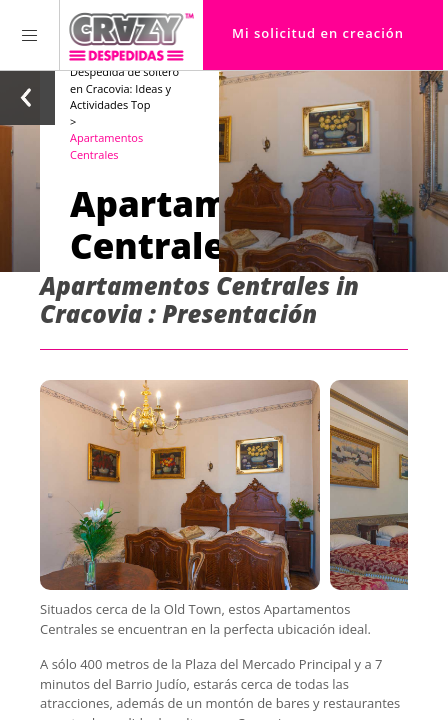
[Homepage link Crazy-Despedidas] (131, 35)
